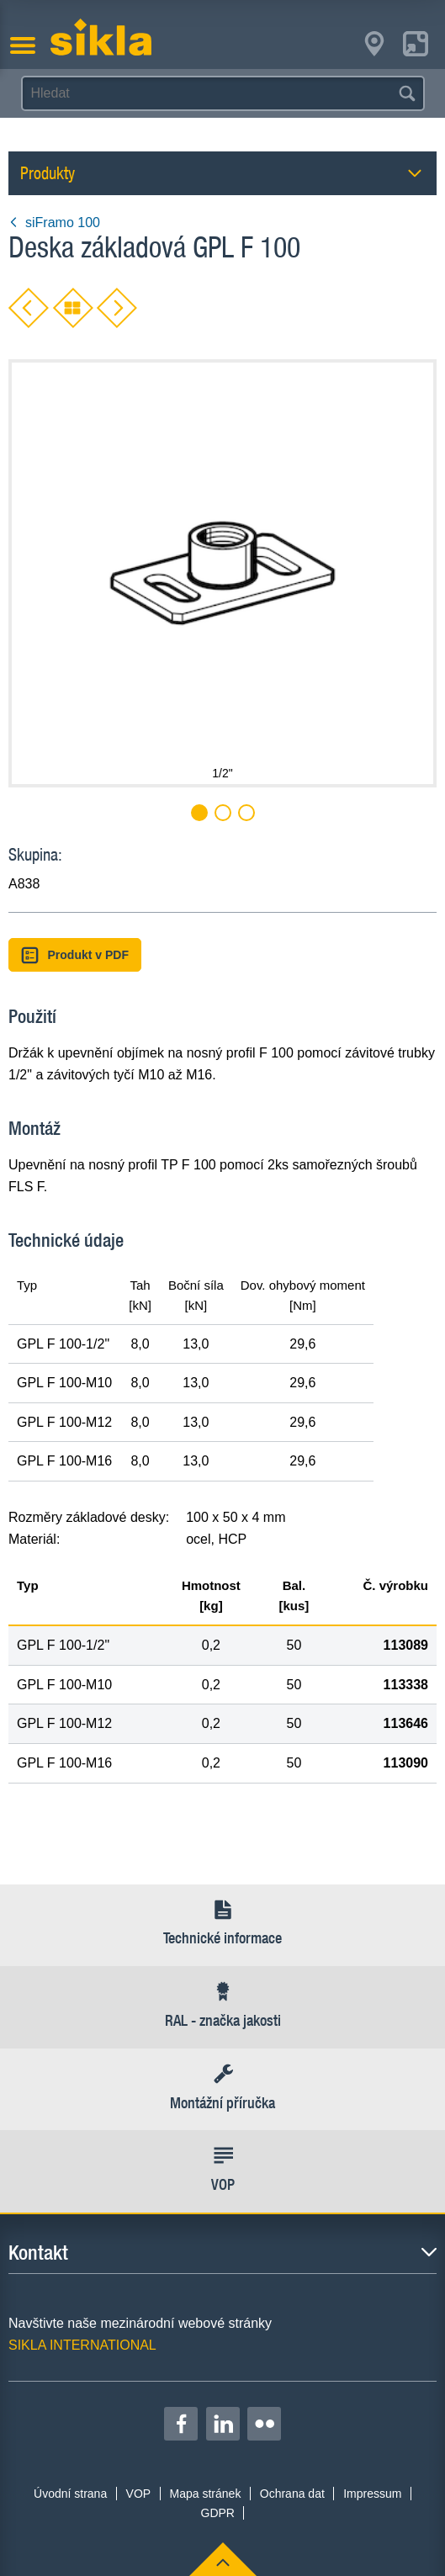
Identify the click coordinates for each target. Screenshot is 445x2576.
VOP (138, 2493)
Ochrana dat (292, 2493)
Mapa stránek (205, 2493)
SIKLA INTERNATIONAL (82, 2345)
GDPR (218, 2513)
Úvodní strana (70, 2493)
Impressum (372, 2493)
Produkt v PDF (75, 955)
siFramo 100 (54, 222)
